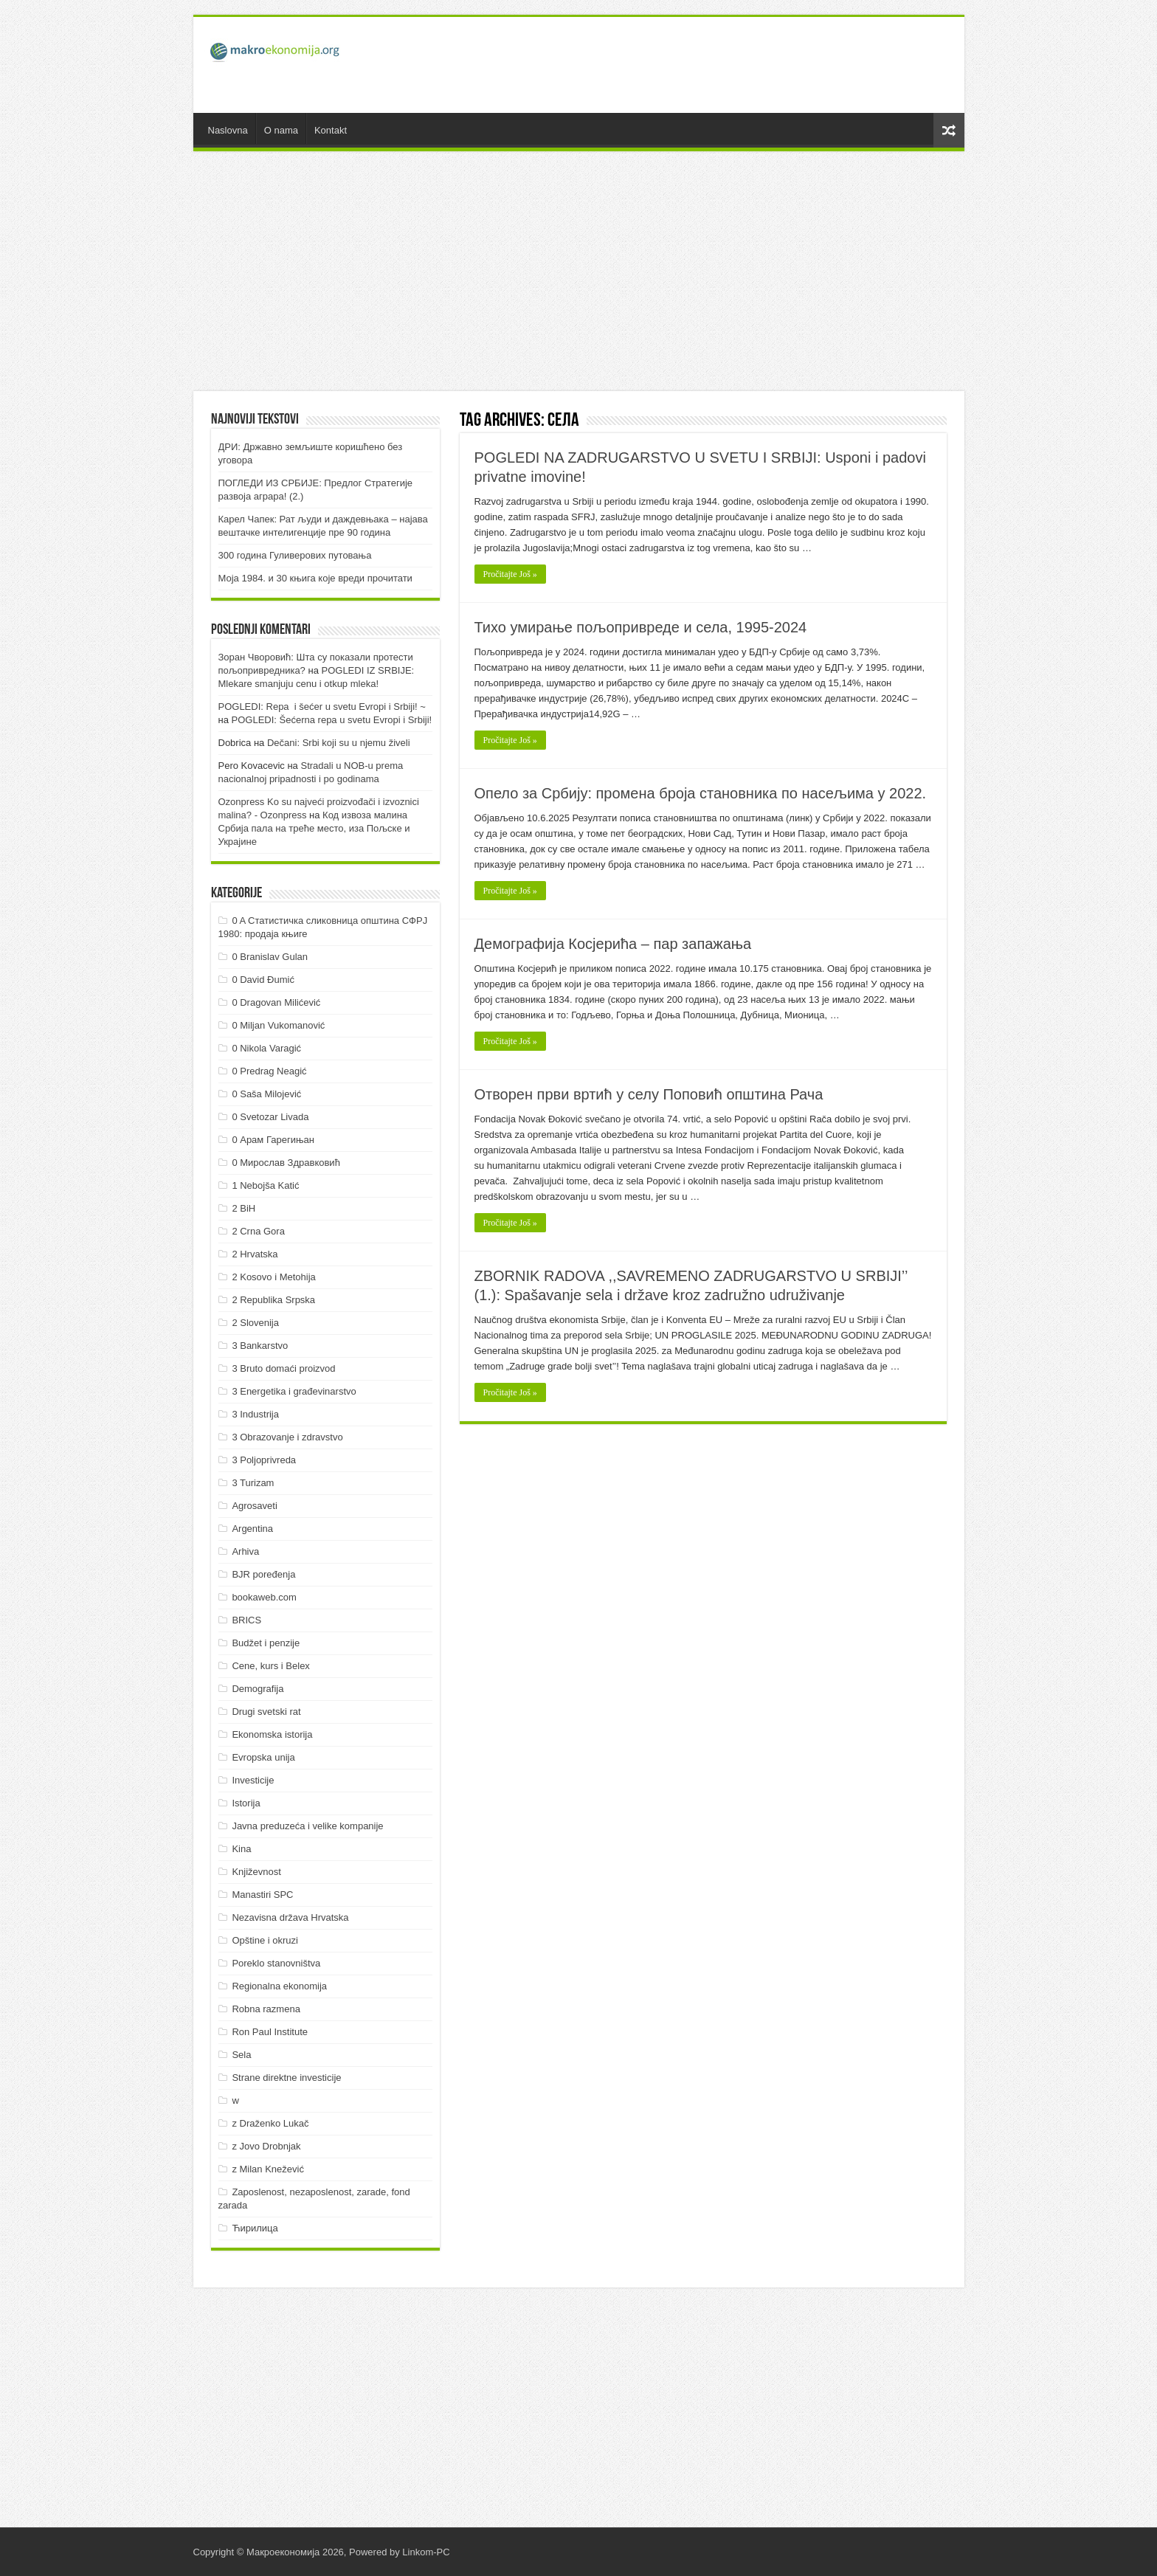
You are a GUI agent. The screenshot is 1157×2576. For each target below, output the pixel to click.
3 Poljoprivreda (264, 1459)
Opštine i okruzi (265, 1940)
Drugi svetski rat (266, 1711)
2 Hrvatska (254, 1254)
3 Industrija (255, 1414)
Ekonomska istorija (272, 1734)
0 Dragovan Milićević (276, 1002)
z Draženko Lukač (270, 2123)
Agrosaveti (254, 1505)
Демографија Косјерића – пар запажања (613, 944)
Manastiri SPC (262, 1894)
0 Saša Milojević (266, 1093)
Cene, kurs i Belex (271, 1665)
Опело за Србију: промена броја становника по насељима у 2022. (700, 793)
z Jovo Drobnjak (266, 2146)
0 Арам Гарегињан (273, 1139)
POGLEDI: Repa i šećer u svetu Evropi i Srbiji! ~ (322, 706)
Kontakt (330, 130)
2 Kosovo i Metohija (273, 1276)
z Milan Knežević (268, 2169)
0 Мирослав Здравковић (286, 1162)
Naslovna (228, 130)
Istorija (246, 1803)
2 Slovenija (255, 1322)
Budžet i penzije (266, 1642)
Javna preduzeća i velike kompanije (307, 1825)
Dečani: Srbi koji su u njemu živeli (338, 742)
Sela (241, 2054)
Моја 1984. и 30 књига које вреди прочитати (315, 578)
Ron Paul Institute (270, 2031)
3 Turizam (253, 1482)
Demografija (257, 1688)
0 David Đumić (263, 979)
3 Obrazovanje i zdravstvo (287, 1437)
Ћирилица (254, 2228)
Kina (241, 1848)
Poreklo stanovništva (276, 1963)
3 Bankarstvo (260, 1345)
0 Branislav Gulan (270, 956)
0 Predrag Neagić (269, 1071)
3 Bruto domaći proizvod (283, 1368)
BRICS (246, 1620)
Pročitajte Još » (510, 574)
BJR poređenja (263, 1574)
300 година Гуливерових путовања (295, 555)
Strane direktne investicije (286, 2077)
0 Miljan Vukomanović (278, 1025)
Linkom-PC (425, 2552)
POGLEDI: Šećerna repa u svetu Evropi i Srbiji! (332, 719)
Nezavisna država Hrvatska (290, 1917)
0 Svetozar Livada (270, 1116)
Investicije (253, 1780)
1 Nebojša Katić (265, 1185)
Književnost (256, 1871)
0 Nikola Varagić (266, 1048)
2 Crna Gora (258, 1231)
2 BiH (243, 1208)
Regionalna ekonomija (279, 1986)
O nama (281, 130)
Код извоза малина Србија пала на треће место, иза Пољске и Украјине (314, 828)
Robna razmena (266, 2008)
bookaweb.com (264, 1597)
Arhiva (245, 1551)
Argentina (252, 1528)
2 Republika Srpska (273, 1299)
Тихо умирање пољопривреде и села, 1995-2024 (640, 627)
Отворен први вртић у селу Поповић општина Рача (648, 1094)
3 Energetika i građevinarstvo (294, 1391)
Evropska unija (263, 1757)
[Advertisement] (684, 65)
